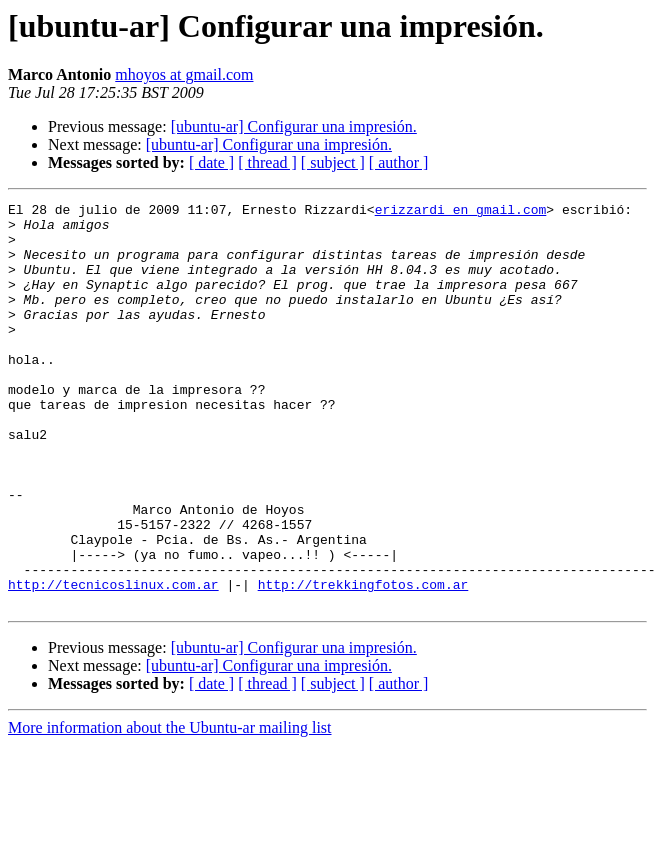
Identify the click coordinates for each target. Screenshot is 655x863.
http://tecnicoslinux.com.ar (113, 662)
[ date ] (211, 162)
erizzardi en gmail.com (461, 212)
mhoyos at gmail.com (184, 74)
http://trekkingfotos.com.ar (363, 662)
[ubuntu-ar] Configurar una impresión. (294, 126)
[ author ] (399, 162)
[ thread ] (267, 162)
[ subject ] (333, 162)
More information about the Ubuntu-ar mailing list (170, 808)
